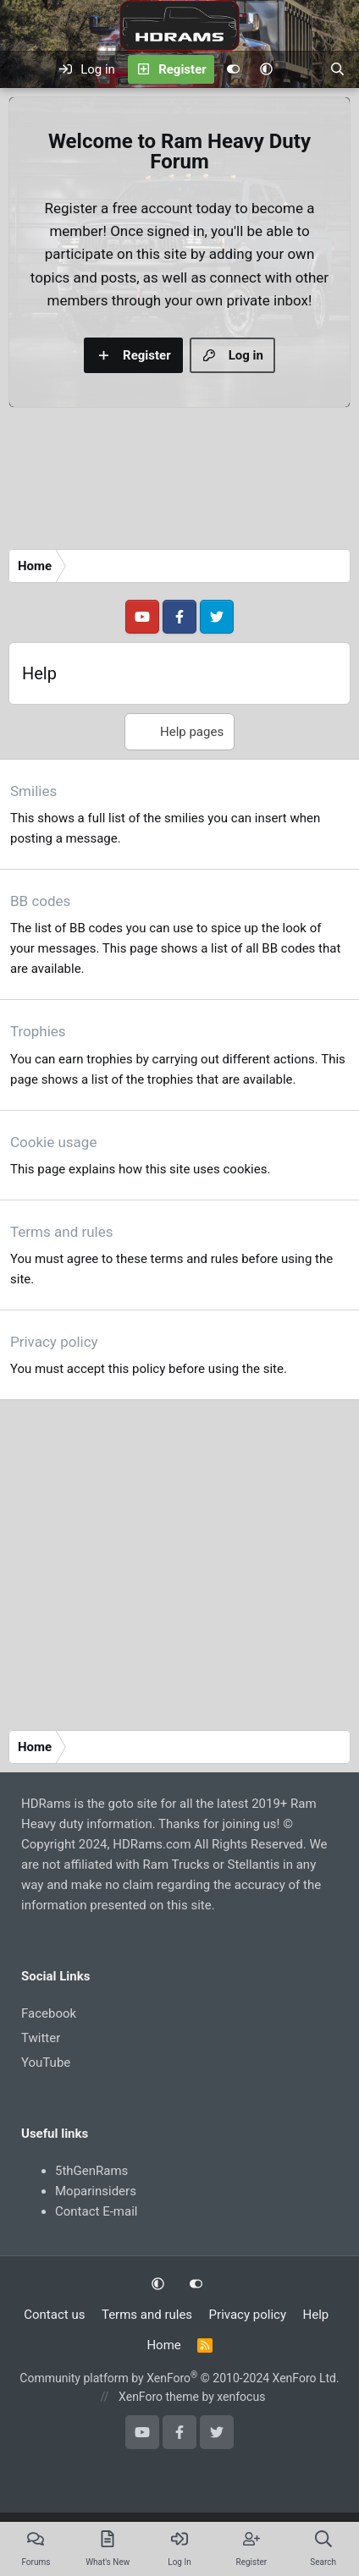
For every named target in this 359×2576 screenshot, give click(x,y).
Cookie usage (53, 1142)
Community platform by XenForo (179, 2378)
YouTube (45, 2062)
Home (163, 2345)
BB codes (40, 901)
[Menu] (23, 69)
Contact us (54, 2314)
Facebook (48, 2013)
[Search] (337, 69)
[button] (266, 69)
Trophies (38, 1031)
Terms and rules (61, 1231)
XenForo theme (159, 2396)
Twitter (40, 2038)
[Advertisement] (158, 482)
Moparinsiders (95, 2191)
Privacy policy (54, 1341)
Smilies (33, 791)
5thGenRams (91, 2170)
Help (316, 2314)
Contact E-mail (96, 2211)
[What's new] (301, 69)
